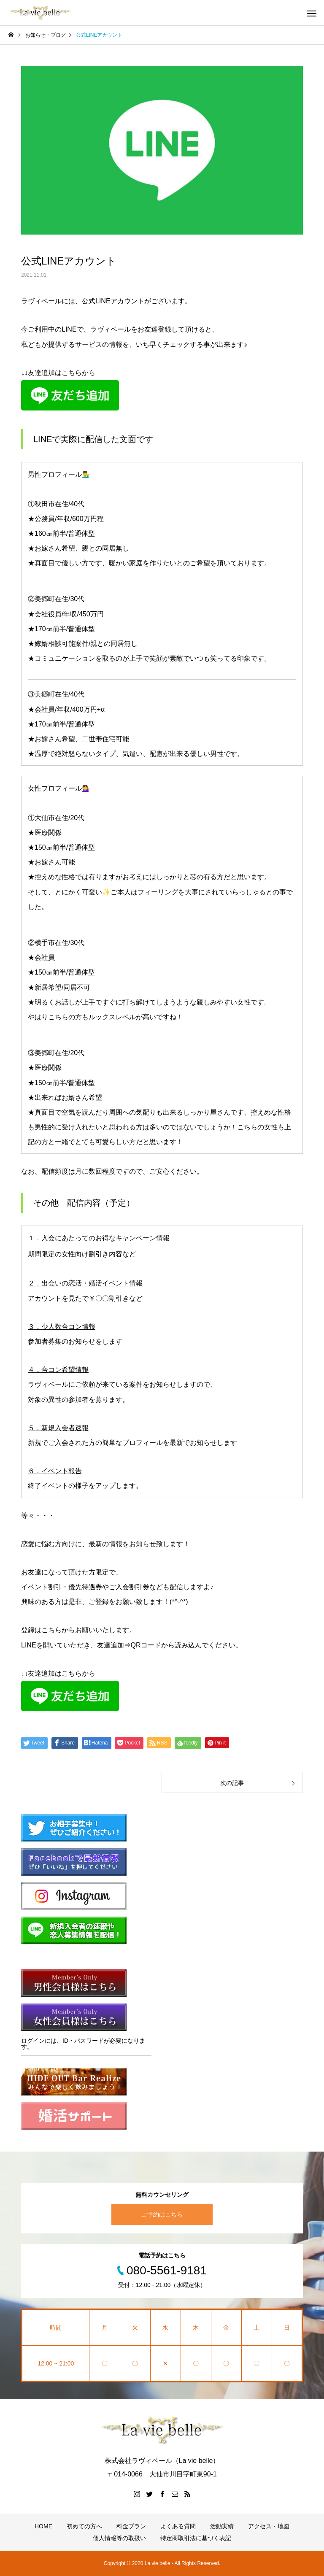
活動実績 (222, 2526)
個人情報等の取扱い (119, 2538)
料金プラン (131, 2526)
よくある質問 (178, 2526)
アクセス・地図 (268, 2526)
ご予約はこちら (162, 2214)
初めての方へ (84, 2526)
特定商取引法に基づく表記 (195, 2538)
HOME (43, 2526)
